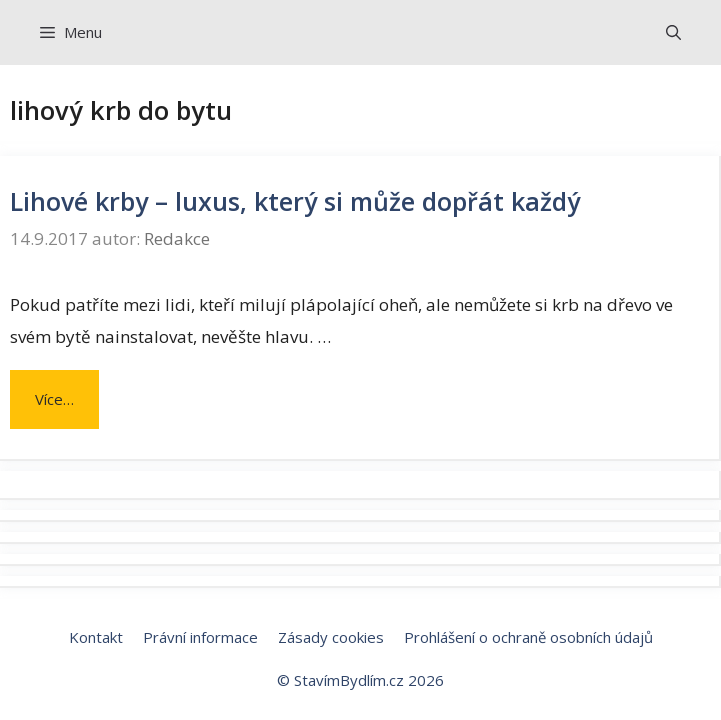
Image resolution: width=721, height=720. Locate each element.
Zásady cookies (331, 637)
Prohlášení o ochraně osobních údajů (528, 637)
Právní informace (200, 637)
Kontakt (96, 637)
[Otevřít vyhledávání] (673, 32)
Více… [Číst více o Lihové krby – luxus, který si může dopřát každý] (54, 399)
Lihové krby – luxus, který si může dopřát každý (295, 201)
